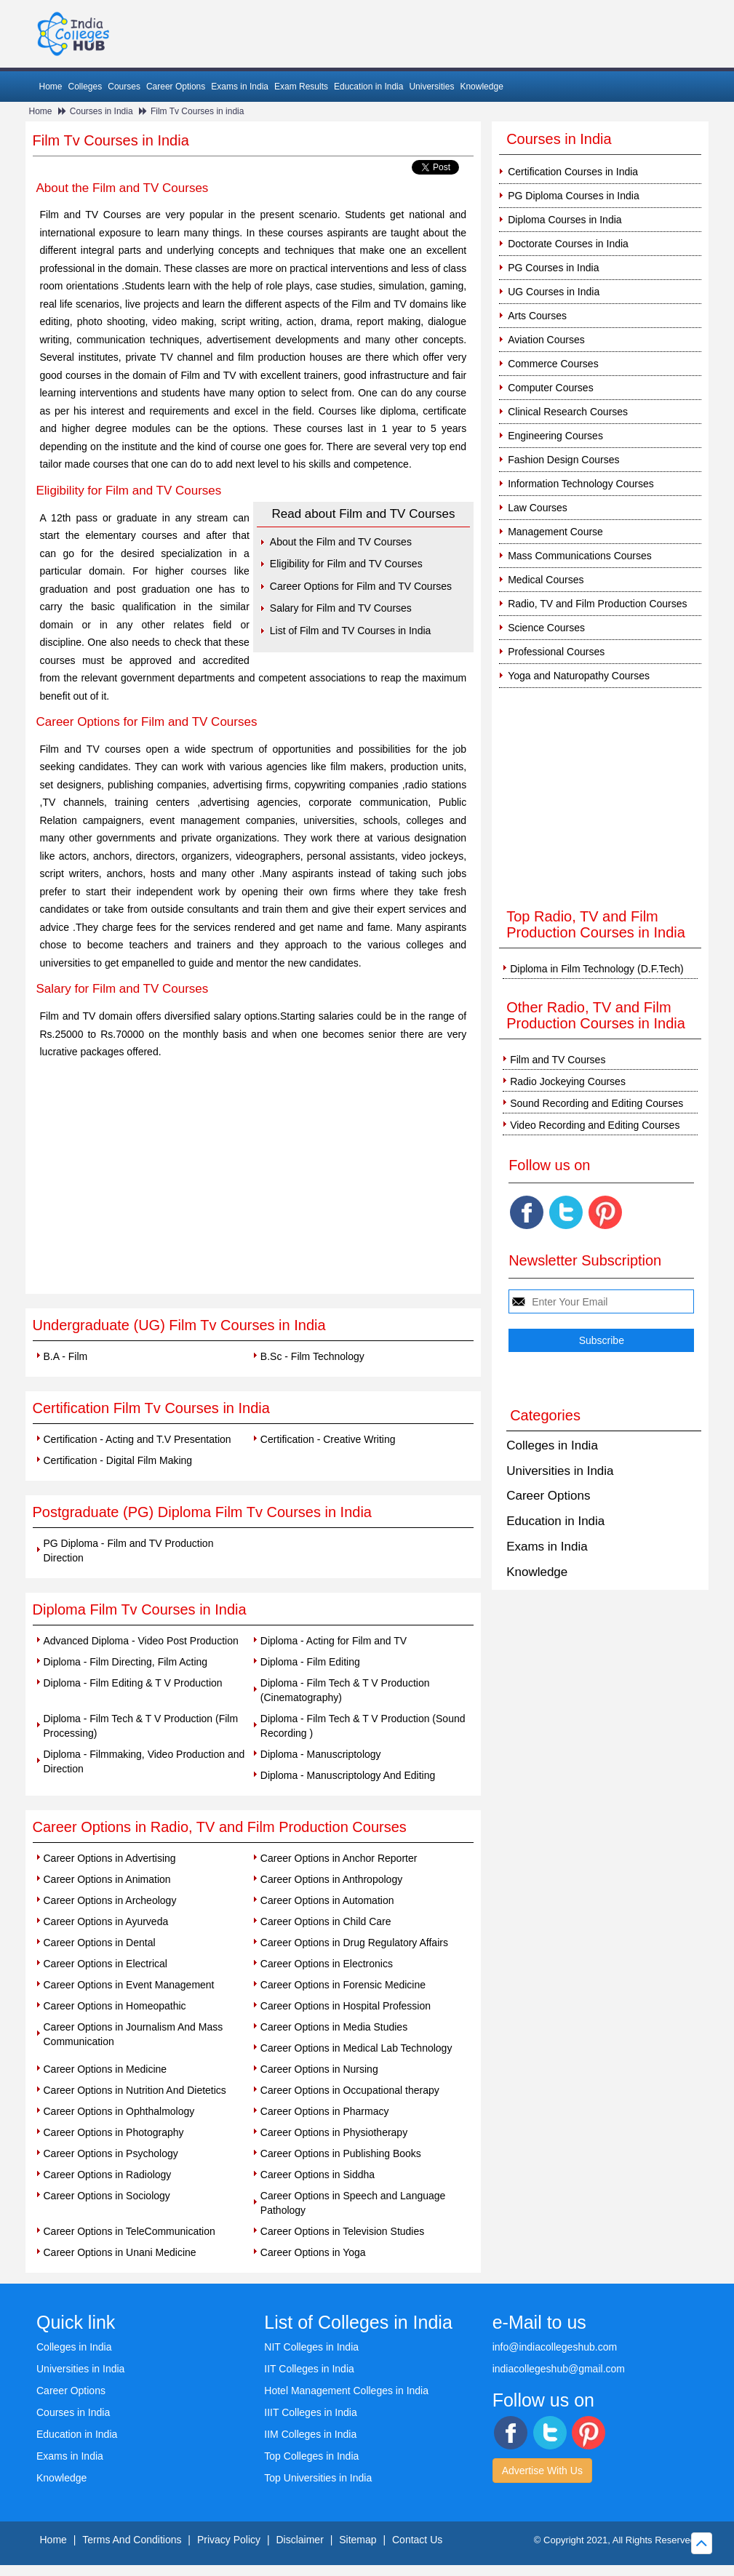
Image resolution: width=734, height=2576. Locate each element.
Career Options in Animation (107, 1879)
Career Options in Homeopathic (115, 2006)
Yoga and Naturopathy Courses (579, 675)
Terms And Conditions (131, 2539)
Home (51, 86)
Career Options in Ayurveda (106, 1921)
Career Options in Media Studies (333, 2027)
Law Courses (537, 507)
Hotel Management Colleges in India (346, 2390)
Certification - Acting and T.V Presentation (137, 1439)
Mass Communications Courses (580, 555)
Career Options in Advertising (110, 1858)
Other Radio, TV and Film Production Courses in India (595, 1015)
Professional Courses (556, 651)
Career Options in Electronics (326, 1963)
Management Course (555, 531)
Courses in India (101, 111)
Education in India (368, 86)
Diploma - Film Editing (310, 1662)
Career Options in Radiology (108, 2174)
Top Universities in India (318, 2478)
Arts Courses (537, 315)
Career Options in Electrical (105, 1963)
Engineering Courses (555, 435)
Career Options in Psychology (111, 2153)
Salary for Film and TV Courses (341, 608)
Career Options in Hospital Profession (345, 2006)
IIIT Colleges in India (310, 2412)
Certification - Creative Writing (328, 1439)
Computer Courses (551, 387)
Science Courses (546, 627)
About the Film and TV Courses (341, 542)
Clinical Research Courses (568, 411)
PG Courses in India (553, 267)
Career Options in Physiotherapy (333, 2132)
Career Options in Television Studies (342, 2231)
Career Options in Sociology (107, 2195)
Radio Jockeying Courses (568, 1081)
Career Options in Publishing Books (340, 2153)
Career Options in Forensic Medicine (343, 1985)
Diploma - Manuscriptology (320, 1754)
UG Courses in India (553, 291)
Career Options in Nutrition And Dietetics (135, 2090)
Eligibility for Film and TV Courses (346, 563)
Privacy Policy (228, 2539)
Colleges (85, 86)
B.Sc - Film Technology (312, 1356)
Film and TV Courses (557, 1059)
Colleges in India (552, 1445)
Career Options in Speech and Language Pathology (353, 2203)
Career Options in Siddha (317, 2174)
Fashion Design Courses (563, 459)
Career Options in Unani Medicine (120, 2252)
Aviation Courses (546, 339)
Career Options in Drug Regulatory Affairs (354, 1942)
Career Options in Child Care (325, 1921)
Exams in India (239, 86)
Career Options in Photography (114, 2132)
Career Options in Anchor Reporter (339, 1858)
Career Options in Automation (327, 1900)
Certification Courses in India (573, 171)
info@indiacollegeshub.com (554, 2347)
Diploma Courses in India (564, 219)
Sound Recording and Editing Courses (596, 1103)
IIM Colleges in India (310, 2434)
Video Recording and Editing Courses (594, 1125)
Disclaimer (299, 2539)
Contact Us (417, 2539)
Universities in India (559, 1471)
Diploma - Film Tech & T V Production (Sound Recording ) (363, 1726)
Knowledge (481, 86)
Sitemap (357, 2539)
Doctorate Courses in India (568, 243)
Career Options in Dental (100, 1942)
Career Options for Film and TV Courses (361, 586)
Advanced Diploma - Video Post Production (141, 1641)
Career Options (175, 86)
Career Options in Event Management (129, 1985)
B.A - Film (66, 1356)
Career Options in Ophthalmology (119, 2111)
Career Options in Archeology (110, 1900)
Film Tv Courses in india (197, 111)
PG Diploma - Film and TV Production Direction (129, 1550)
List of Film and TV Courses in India (350, 630)
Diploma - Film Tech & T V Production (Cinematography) (345, 1690)
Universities (431, 86)
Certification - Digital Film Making (118, 1460)
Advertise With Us (542, 2470)
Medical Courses (545, 579)
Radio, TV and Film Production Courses (597, 603)
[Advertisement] (253, 1185)
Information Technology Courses (581, 483)
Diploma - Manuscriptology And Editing (347, 1775)
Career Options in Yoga (313, 2252)
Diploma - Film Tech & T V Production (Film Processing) (141, 1726)
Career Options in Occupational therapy (349, 2090)
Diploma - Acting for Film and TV (333, 1641)
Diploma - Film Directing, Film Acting (126, 1662)
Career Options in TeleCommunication (129, 2231)
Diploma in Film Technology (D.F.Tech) (597, 969)
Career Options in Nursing (319, 2069)
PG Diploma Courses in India (573, 195)
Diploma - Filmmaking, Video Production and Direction (144, 1761)
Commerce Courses (553, 363)
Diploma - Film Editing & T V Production (133, 1683)
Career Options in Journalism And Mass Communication (133, 2034)
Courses (124, 86)
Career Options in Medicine (105, 2069)
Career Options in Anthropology (331, 1879)
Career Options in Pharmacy (324, 2111)
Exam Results (301, 86)
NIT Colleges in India (311, 2347)
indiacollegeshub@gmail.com (558, 2369)
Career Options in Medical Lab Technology (356, 2048)
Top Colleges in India (311, 2456)
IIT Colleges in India (309, 2369)
